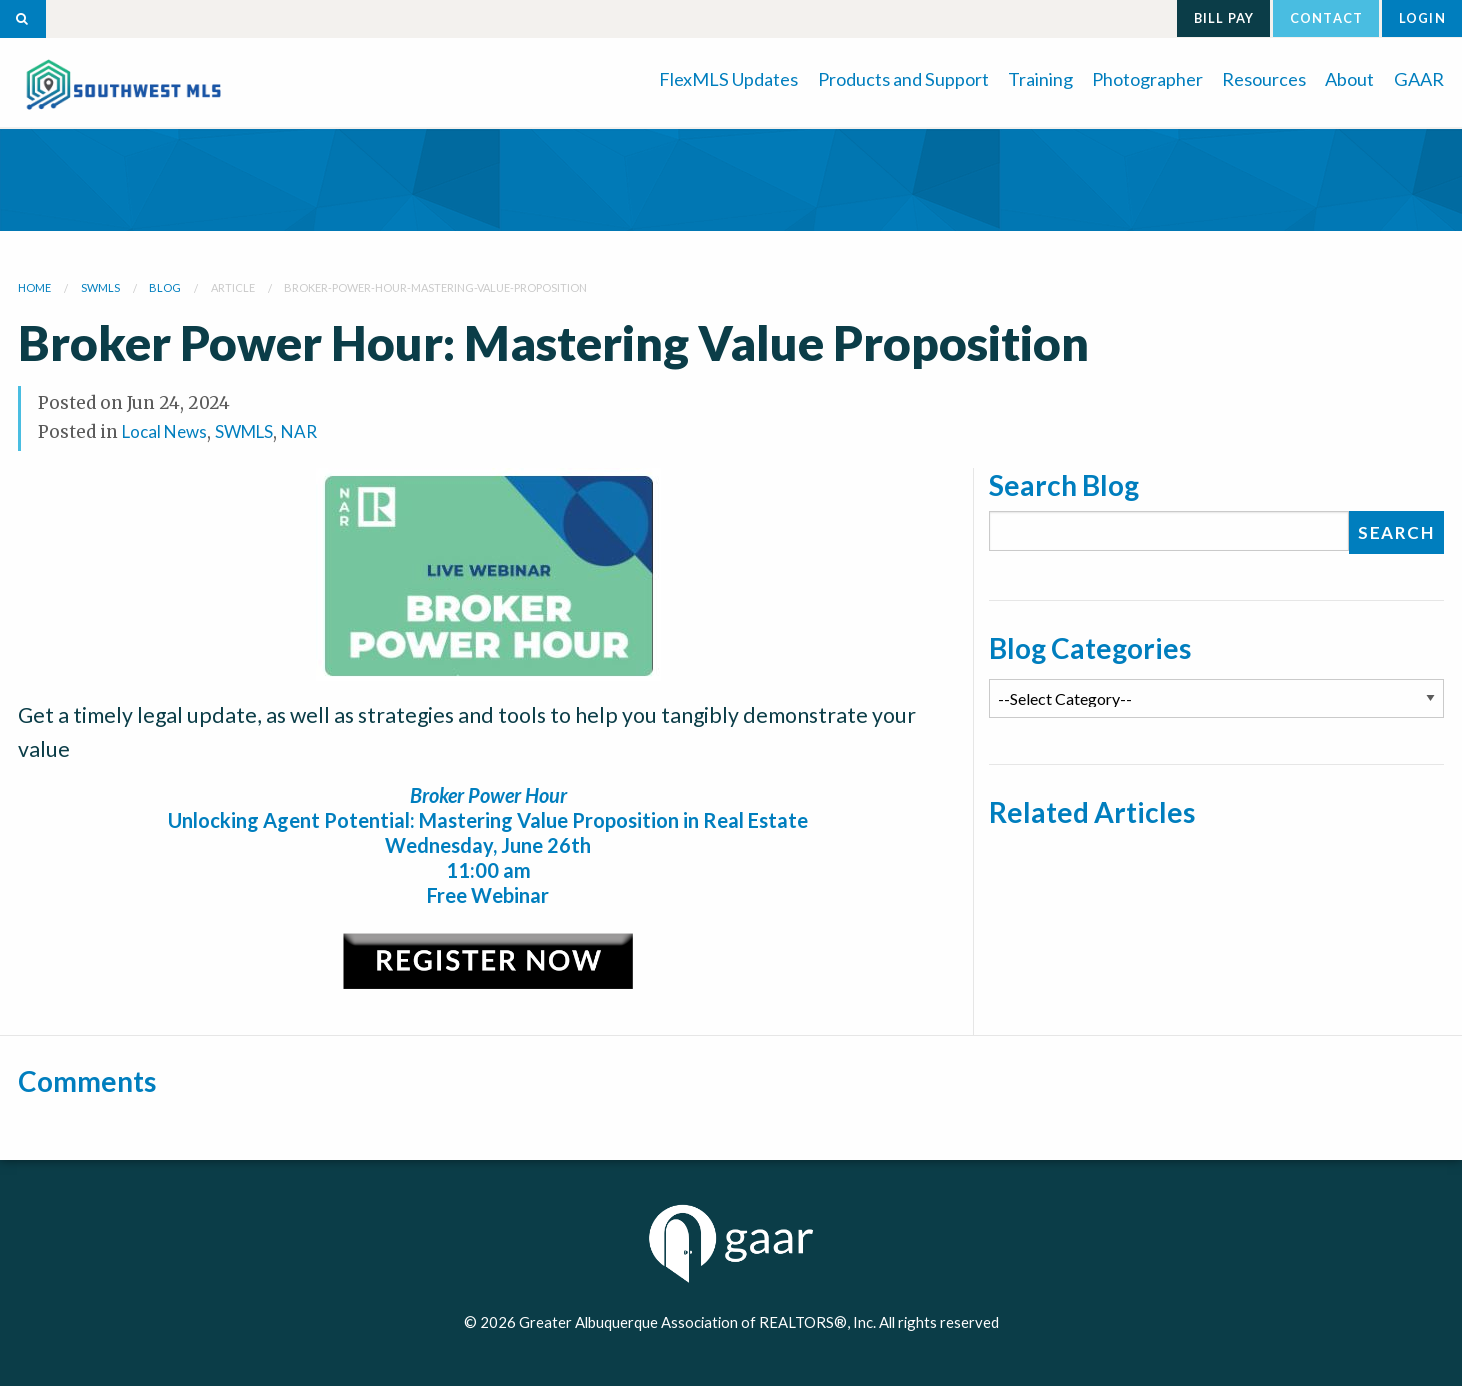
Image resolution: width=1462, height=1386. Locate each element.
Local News (164, 431)
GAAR (1419, 79)
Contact (1326, 18)
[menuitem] (728, 77)
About (1349, 79)
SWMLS (244, 431)
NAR (299, 431)
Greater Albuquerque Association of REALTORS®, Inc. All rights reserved (759, 1322)
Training (1040, 79)
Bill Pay (1224, 18)
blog (165, 287)
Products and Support (903, 79)
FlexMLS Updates (728, 79)
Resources (1264, 79)
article (233, 287)
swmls (100, 287)
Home (34, 287)
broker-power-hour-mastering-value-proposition (435, 287)
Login (1422, 18)
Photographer (1147, 79)
